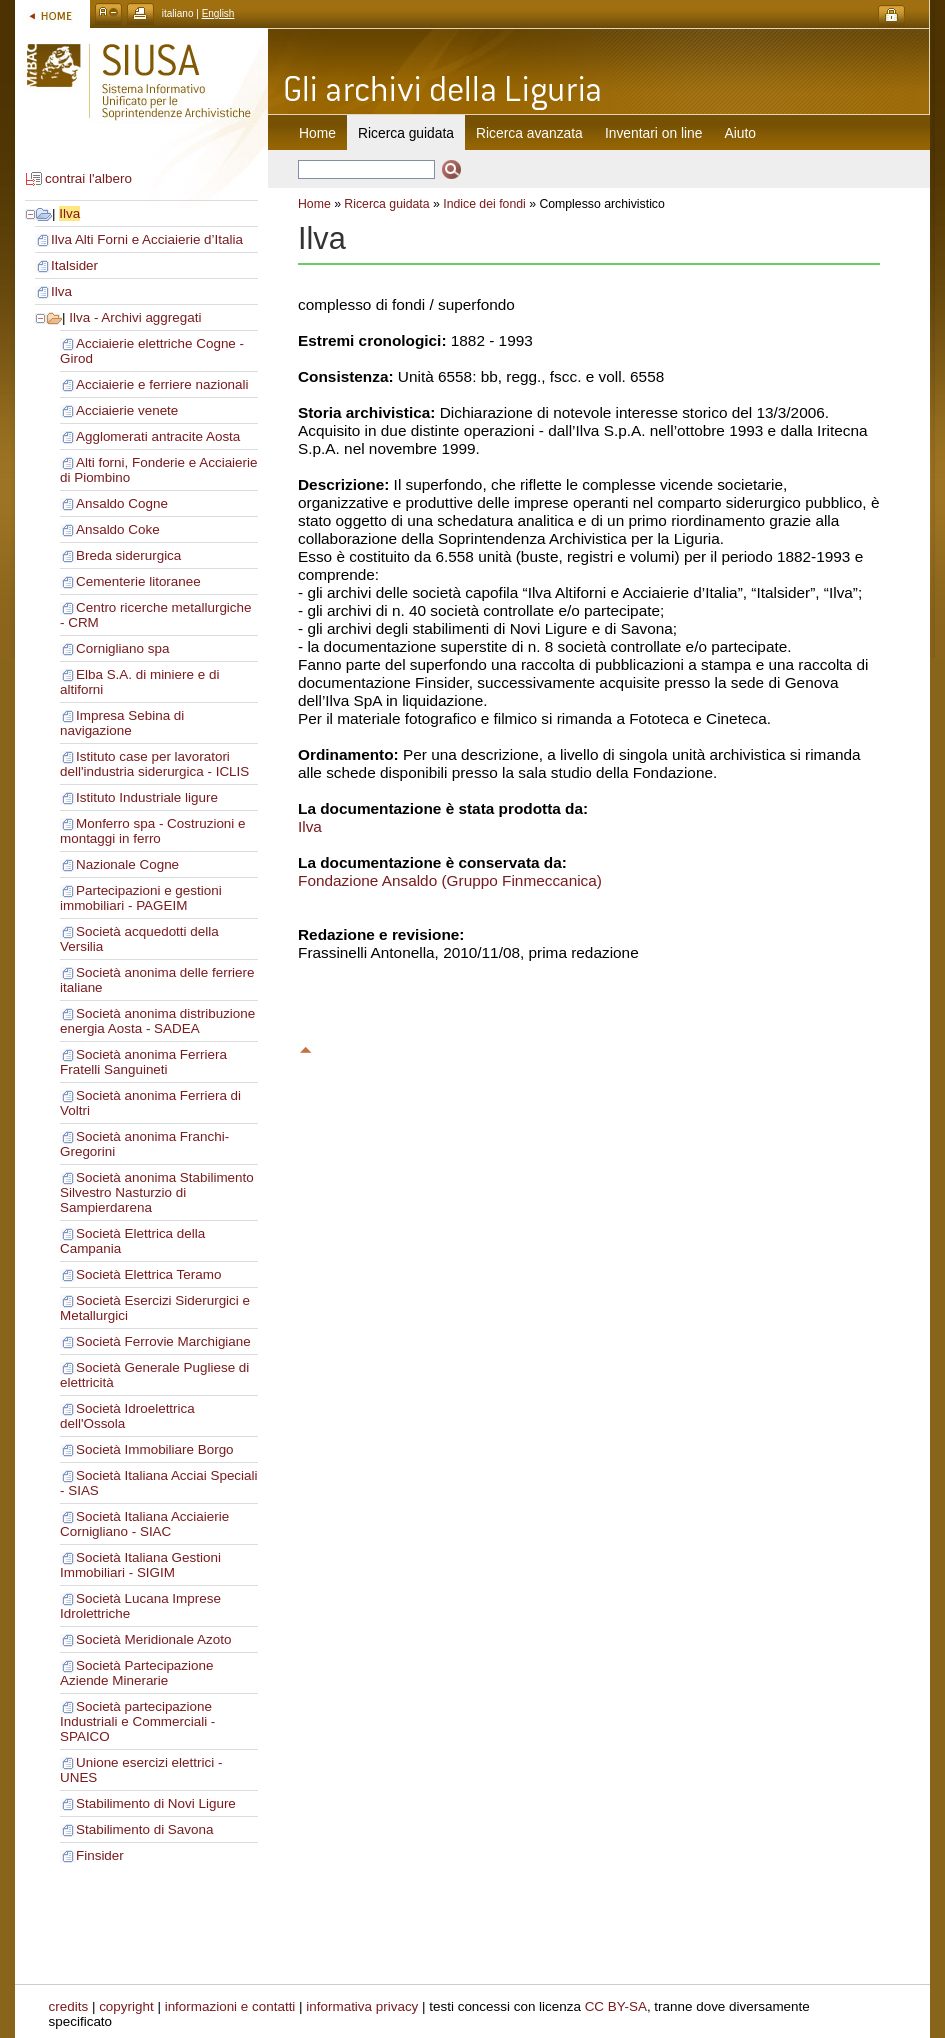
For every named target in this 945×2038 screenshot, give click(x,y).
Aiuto (740, 133)
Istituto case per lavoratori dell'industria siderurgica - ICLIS (154, 764)
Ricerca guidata (386, 204)
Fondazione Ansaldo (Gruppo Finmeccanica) (450, 880)
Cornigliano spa (122, 648)
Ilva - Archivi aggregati (135, 317)
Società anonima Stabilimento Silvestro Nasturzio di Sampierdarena (157, 1192)
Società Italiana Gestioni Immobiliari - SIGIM (140, 1565)
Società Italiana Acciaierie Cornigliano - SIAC (144, 1524)
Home (317, 133)
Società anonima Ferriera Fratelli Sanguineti (143, 1062)
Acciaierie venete (127, 410)
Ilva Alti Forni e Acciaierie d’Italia (147, 239)
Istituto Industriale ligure (147, 797)
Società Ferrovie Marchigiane (163, 1341)
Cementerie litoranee (138, 581)
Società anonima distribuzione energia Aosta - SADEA (157, 1021)
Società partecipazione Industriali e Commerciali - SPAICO (137, 1721)
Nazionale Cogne (127, 864)
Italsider (74, 265)
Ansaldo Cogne (122, 503)
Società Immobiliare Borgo (155, 1449)
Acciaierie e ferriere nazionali (162, 384)
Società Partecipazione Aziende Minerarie (136, 1673)
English (218, 13)
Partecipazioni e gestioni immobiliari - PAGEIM (141, 898)
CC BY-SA (616, 2006)
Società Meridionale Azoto (153, 1639)
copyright (126, 2006)
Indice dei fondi (484, 204)
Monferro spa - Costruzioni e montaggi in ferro (153, 831)
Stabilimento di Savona (144, 1829)
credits (69, 2006)
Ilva (69, 213)
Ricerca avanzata (529, 133)
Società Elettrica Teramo (148, 1274)
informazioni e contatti (230, 2006)
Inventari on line (654, 133)
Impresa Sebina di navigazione (122, 723)
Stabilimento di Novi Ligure (156, 1803)
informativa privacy (362, 2006)
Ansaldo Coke (118, 529)
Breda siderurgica (128, 555)
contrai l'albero (88, 178)
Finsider (100, 1855)
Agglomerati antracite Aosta (158, 436)
